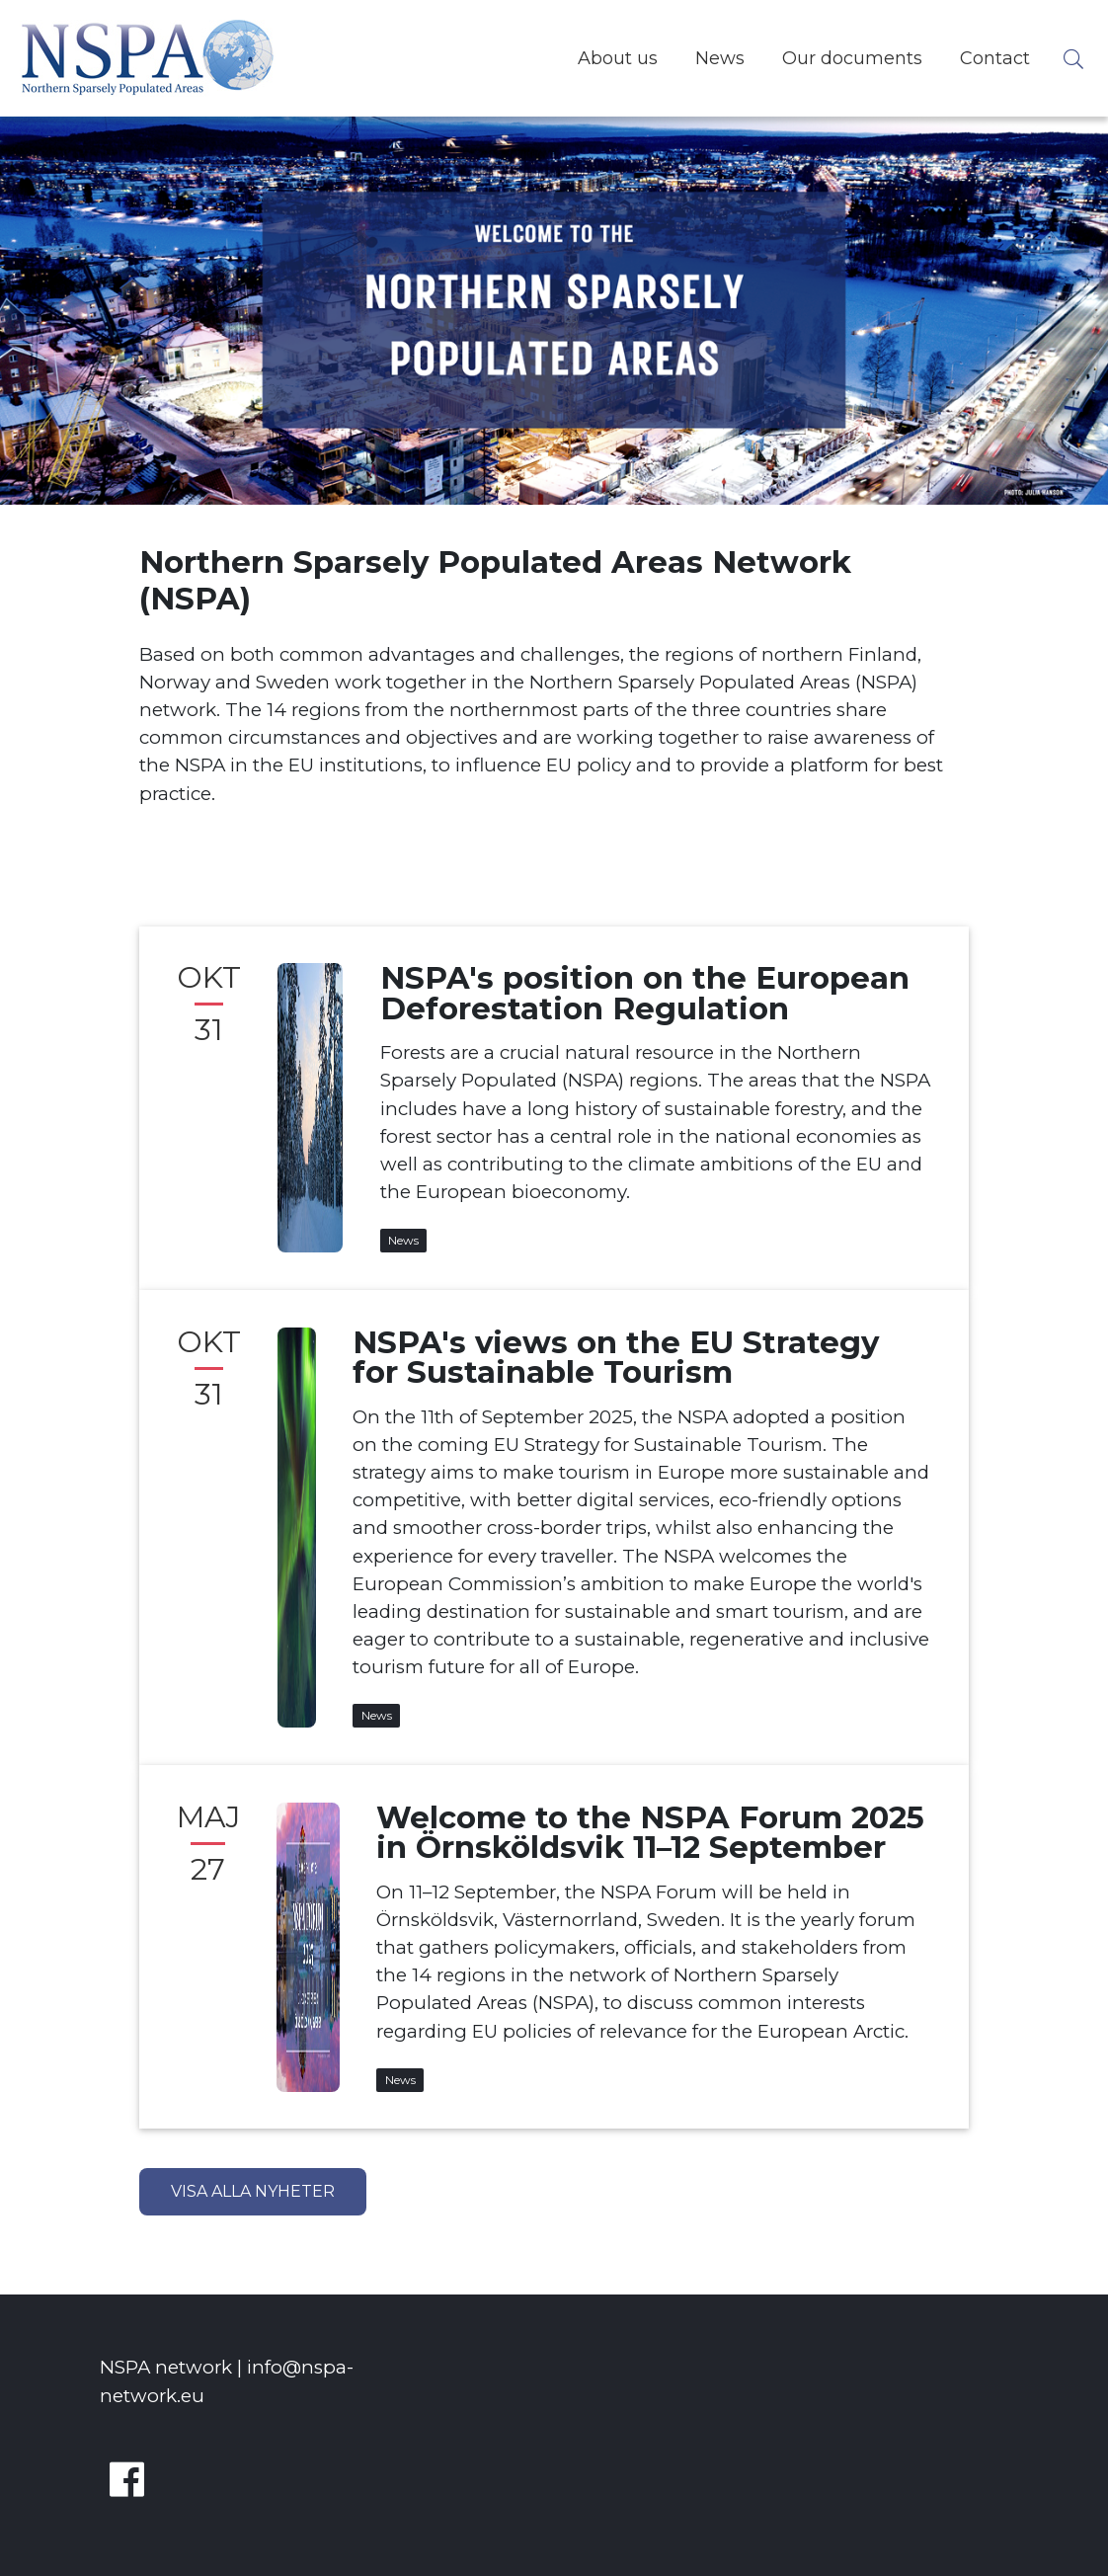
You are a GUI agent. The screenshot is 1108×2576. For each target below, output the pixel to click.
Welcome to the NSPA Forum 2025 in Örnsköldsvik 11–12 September (650, 1833)
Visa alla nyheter (253, 2191)
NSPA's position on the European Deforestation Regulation (645, 993)
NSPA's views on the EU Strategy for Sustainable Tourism (616, 1358)
